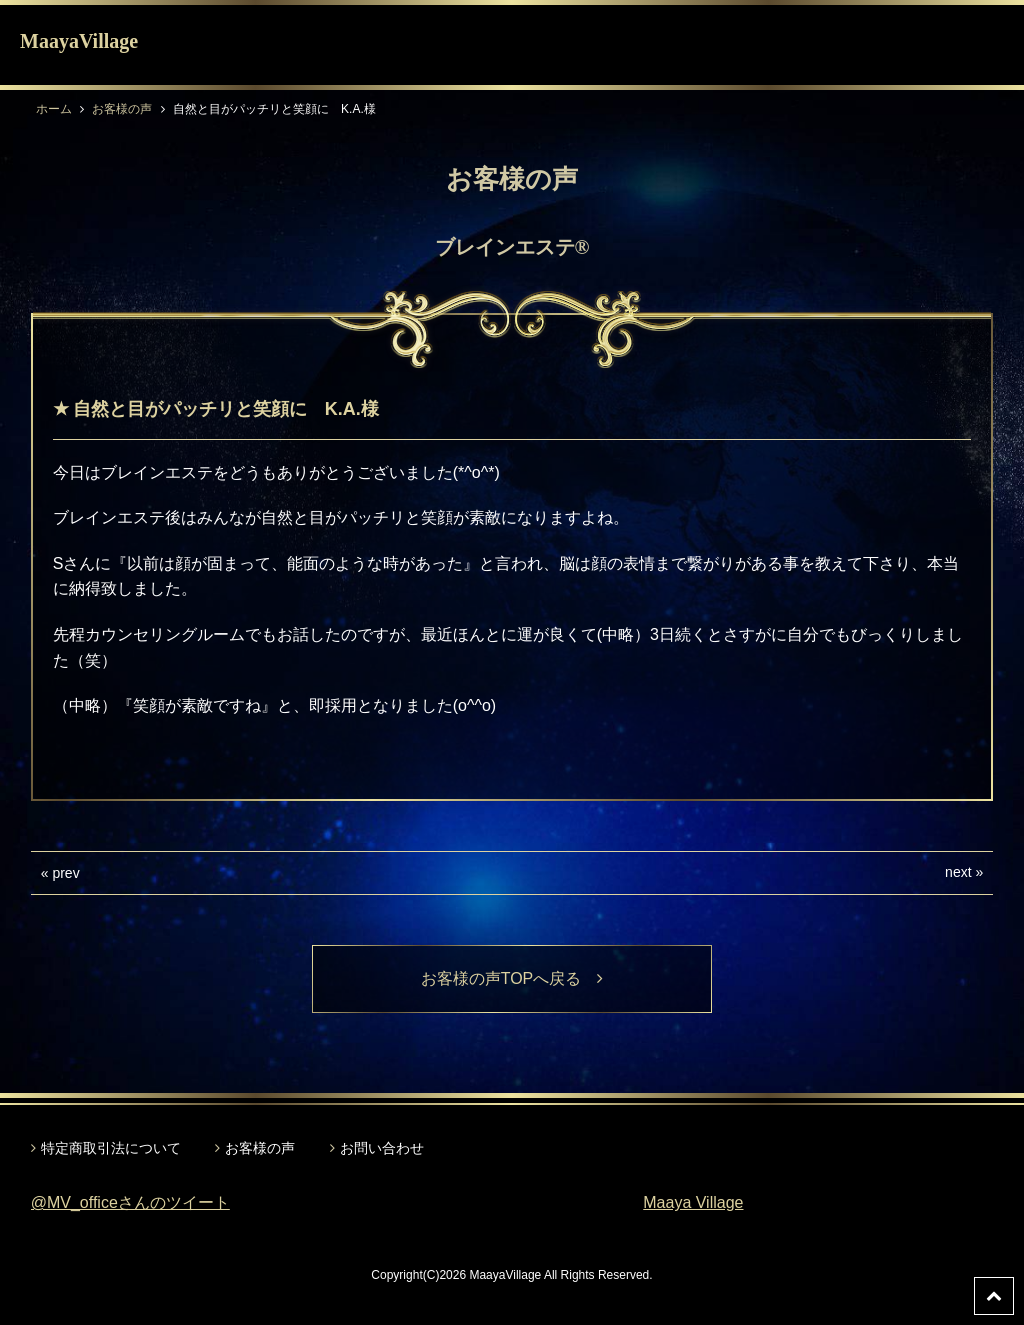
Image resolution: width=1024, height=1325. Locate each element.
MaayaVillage (79, 41)
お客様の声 (122, 109)
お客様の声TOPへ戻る (512, 978)
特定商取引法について (111, 1148)
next (958, 872)
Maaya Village (693, 1202)
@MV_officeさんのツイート (130, 1202)
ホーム (54, 109)
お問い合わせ (382, 1148)
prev (65, 873)
